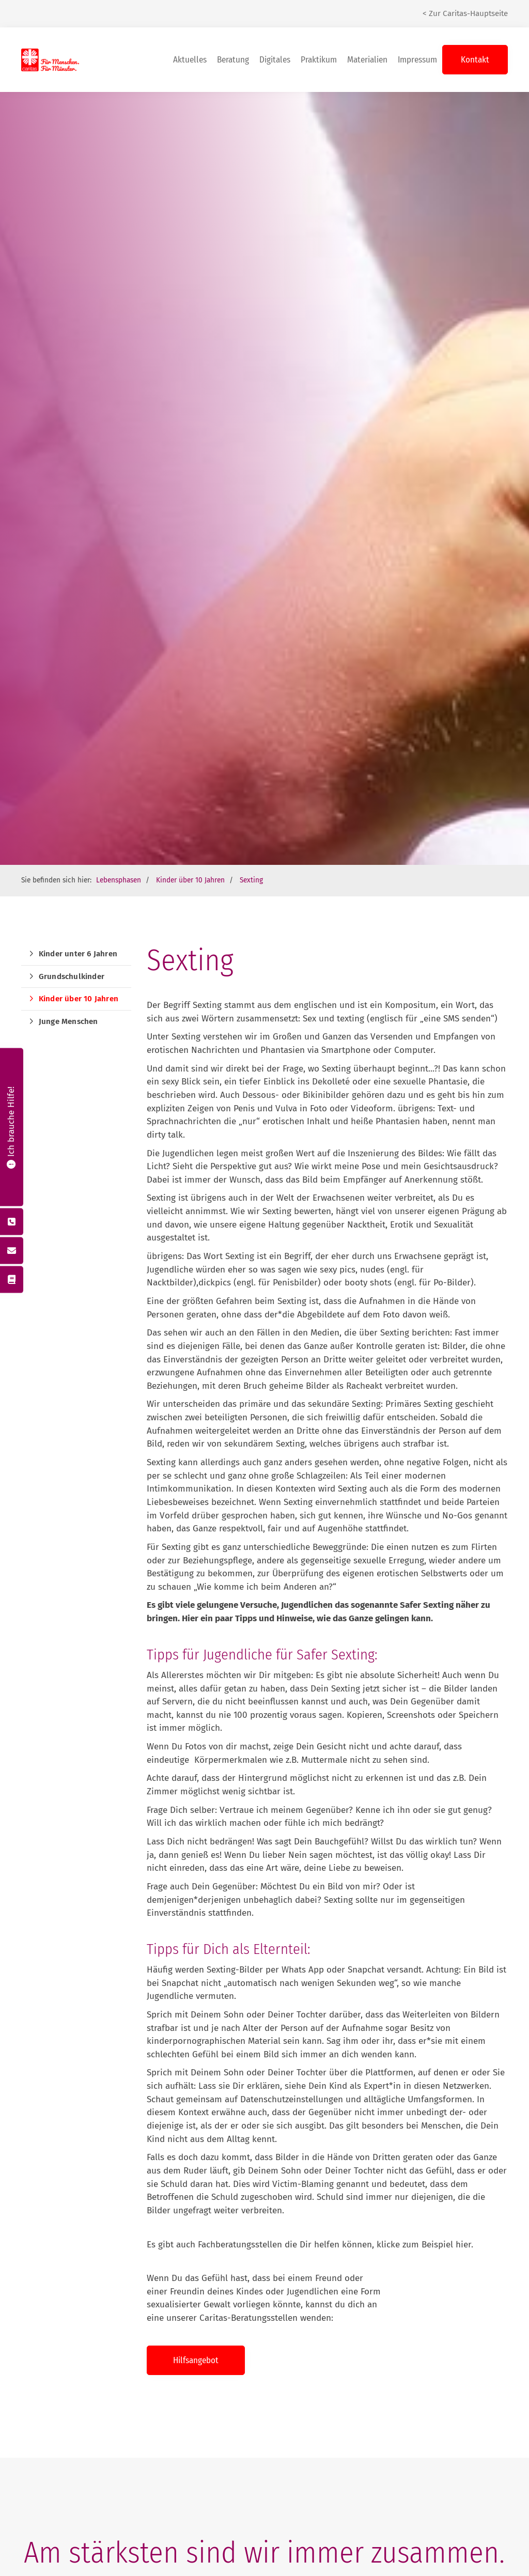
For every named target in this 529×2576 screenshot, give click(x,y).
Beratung (233, 59)
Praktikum (319, 59)
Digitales (274, 59)
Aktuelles (190, 59)
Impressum (417, 59)
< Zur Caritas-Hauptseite (465, 13)
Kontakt (475, 59)
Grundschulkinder (71, 976)
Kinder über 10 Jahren (190, 880)
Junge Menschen (68, 1021)
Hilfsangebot (196, 2360)
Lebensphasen (118, 880)
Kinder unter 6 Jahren (78, 953)
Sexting (251, 880)
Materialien (367, 59)
